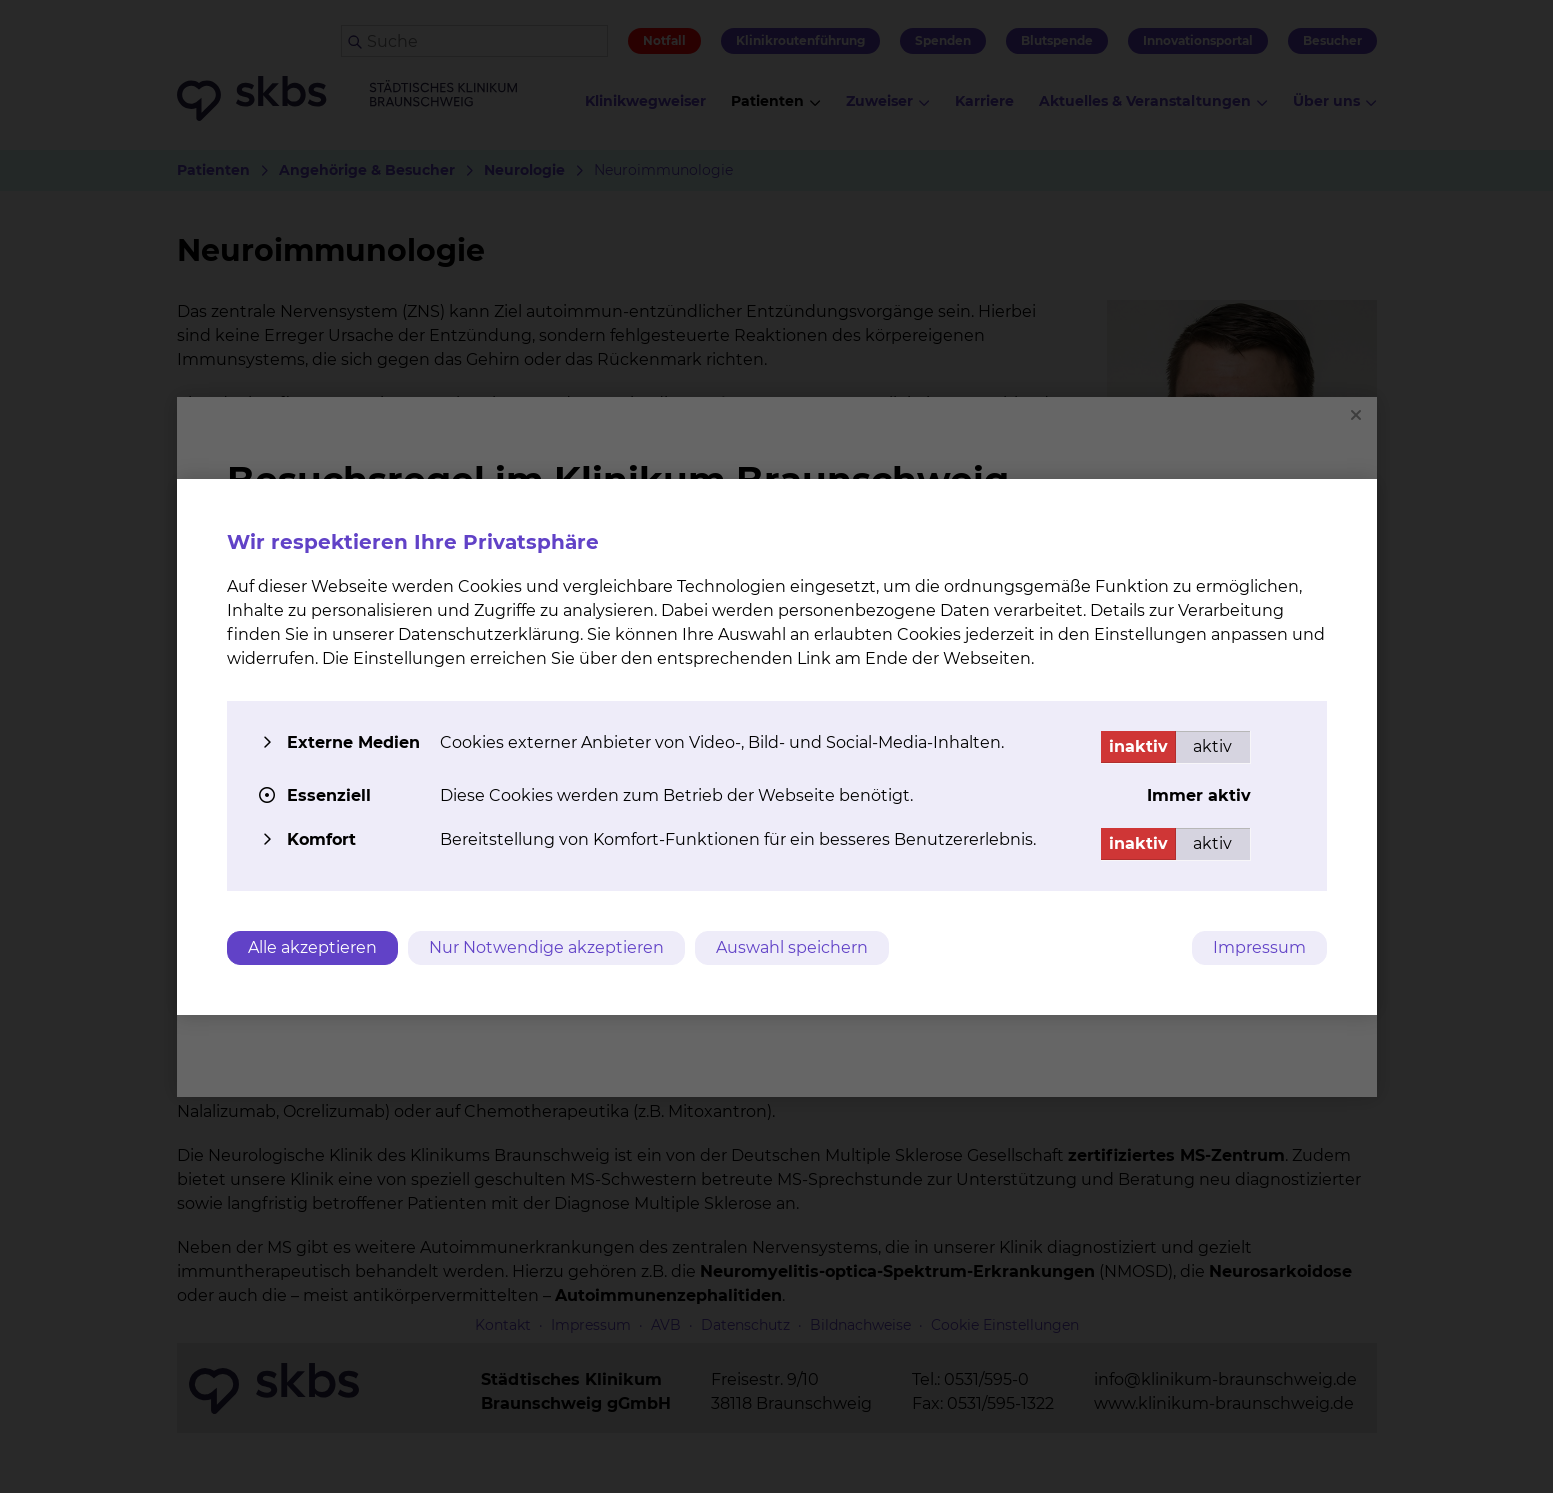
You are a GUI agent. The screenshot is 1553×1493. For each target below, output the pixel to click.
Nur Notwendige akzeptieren (546, 947)
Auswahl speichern (792, 947)
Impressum (1259, 947)
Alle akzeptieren (312, 947)
